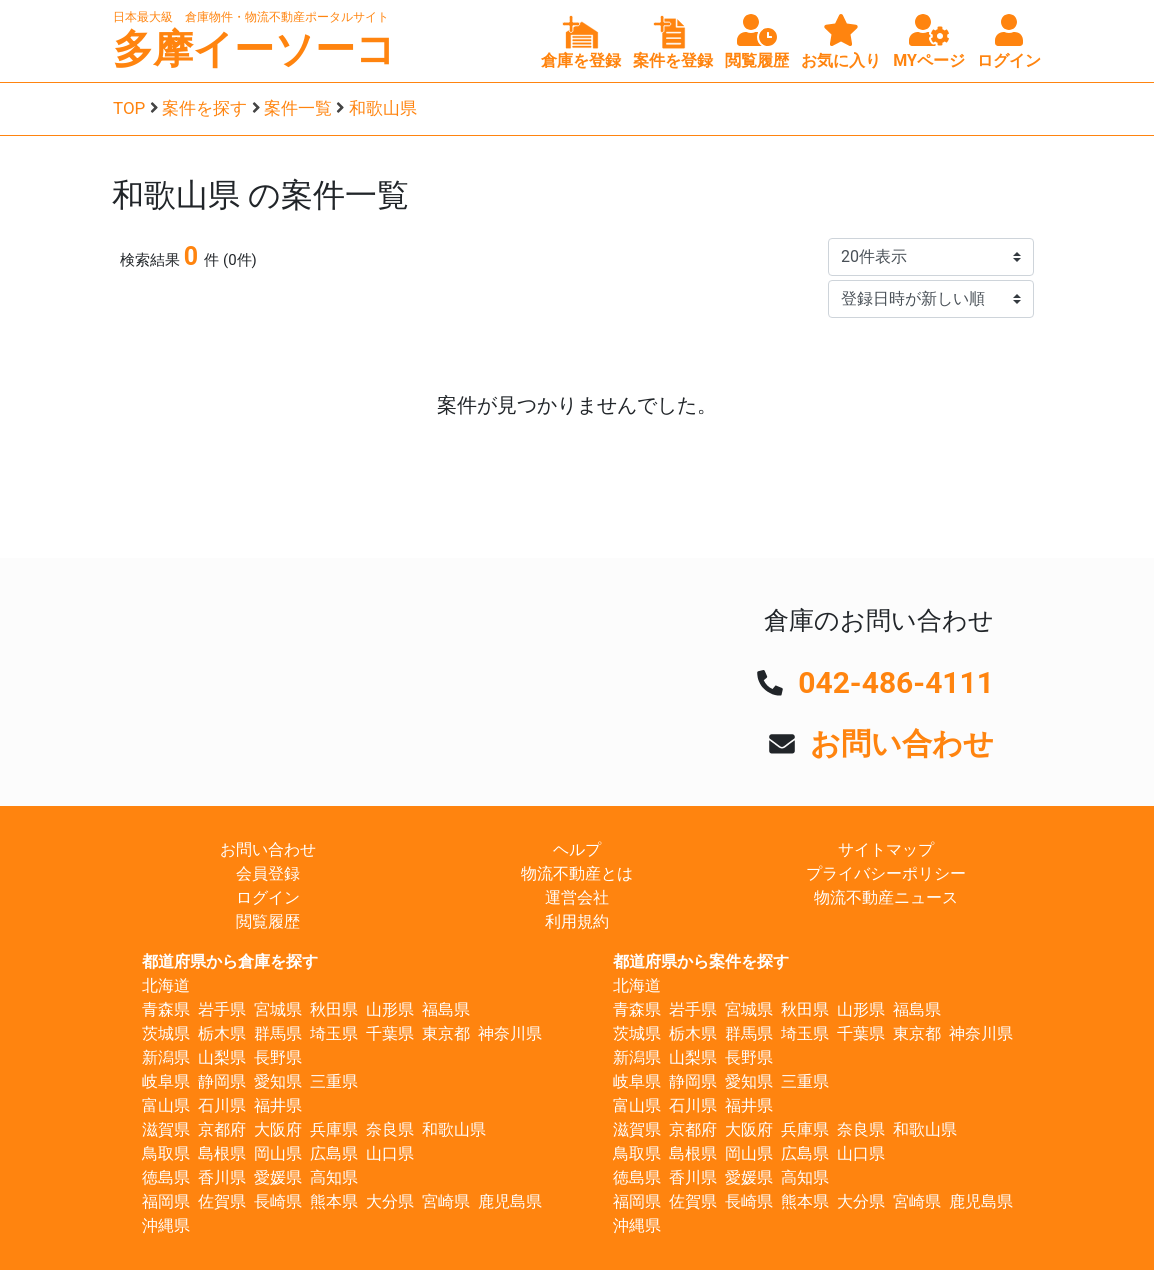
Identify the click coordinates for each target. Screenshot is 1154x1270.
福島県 (446, 1009)
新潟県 (166, 1057)
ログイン (268, 897)
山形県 (390, 1009)
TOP (129, 108)
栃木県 (222, 1033)
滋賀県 (166, 1129)
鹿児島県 (510, 1201)
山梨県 (222, 1057)
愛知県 (278, 1081)
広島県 (334, 1153)
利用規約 (577, 921)
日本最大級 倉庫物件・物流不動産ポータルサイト (251, 17)
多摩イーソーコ (254, 49)
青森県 (166, 1009)
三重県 (334, 1081)
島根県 (222, 1153)
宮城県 (278, 1009)
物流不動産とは (577, 873)
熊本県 (334, 1201)
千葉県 (390, 1033)
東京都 (446, 1033)
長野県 (278, 1057)
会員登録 (268, 873)
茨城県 (166, 1033)
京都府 (222, 1129)
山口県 (390, 1153)
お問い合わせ (902, 743)
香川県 (222, 1177)
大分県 (390, 1201)
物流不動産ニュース (886, 897)
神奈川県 (510, 1033)
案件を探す (204, 108)
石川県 (222, 1105)
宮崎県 (446, 1201)
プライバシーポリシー (886, 873)
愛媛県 (278, 1177)
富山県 (166, 1105)
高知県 (334, 1177)
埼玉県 (334, 1033)
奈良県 (390, 1129)
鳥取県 (166, 1153)
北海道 (166, 985)
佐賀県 (222, 1201)
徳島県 (166, 1177)
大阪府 (278, 1129)
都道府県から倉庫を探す (230, 961)
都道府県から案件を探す (701, 961)
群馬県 (278, 1033)
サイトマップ (886, 849)
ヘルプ (577, 849)
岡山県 (278, 1153)
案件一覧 (298, 108)
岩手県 (222, 1009)
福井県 (278, 1105)
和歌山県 (383, 108)
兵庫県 (334, 1129)
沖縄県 (166, 1225)
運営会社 (577, 897)
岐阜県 (166, 1081)
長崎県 (278, 1201)
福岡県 (166, 1201)
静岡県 (222, 1081)
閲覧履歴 (268, 921)
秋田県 (334, 1009)
